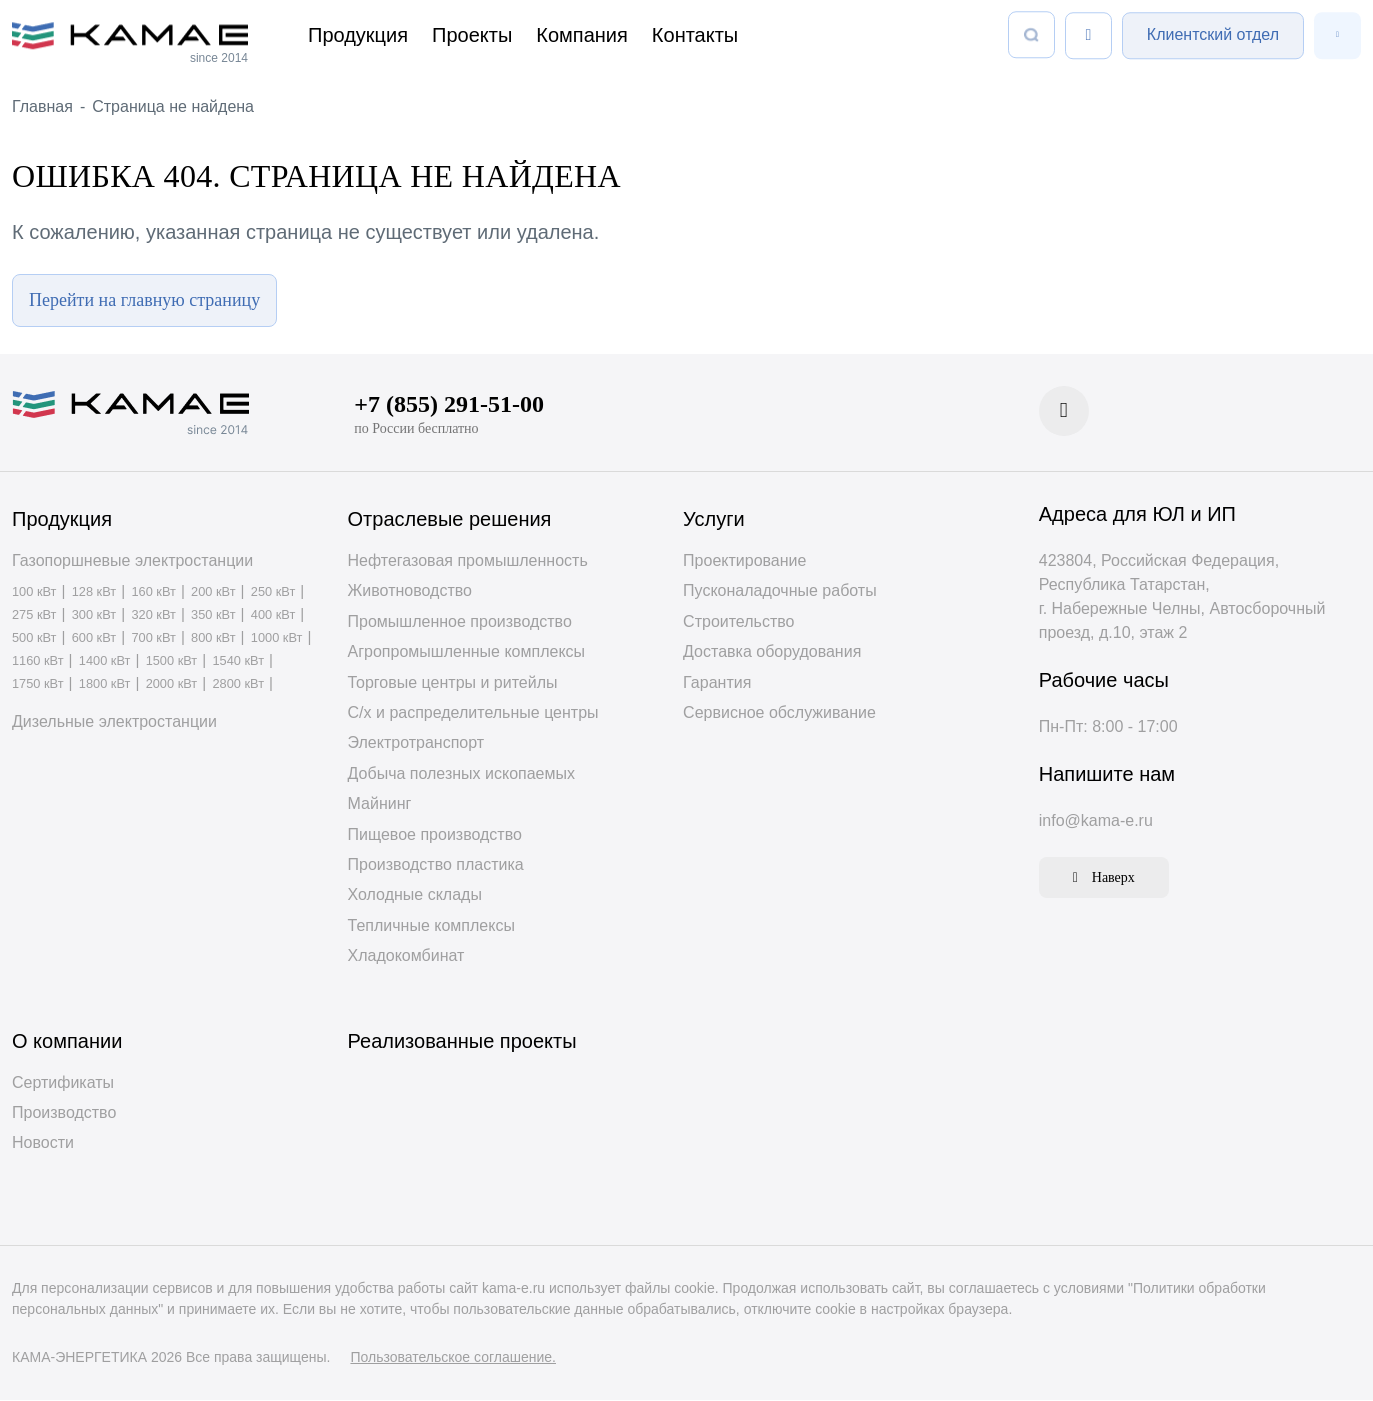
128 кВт (94, 593)
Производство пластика (436, 865)
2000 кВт (172, 685)
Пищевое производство (435, 835)
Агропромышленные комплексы (467, 652)
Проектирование (744, 561)
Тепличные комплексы (431, 926)
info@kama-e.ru (1096, 821)
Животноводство (410, 591)
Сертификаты (63, 1082)
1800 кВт (105, 685)
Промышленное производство (460, 622)
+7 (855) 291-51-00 (449, 405)
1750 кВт (38, 685)
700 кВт (153, 639)
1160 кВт (38, 662)
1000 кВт (277, 639)
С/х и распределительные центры (473, 713)
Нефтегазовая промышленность (468, 561)
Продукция (358, 35)
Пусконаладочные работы (780, 591)
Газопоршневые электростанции (132, 561)
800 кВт (213, 639)
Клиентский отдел (1213, 34)
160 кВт (153, 593)
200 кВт (213, 593)
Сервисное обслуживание (779, 713)
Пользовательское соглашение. (453, 1358)
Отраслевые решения (450, 520)
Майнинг (380, 804)
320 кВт (153, 616)
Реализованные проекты (462, 1041)
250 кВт (273, 593)
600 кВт (94, 639)
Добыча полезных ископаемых (461, 774)
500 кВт (34, 639)
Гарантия (717, 683)
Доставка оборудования (772, 652)
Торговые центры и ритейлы (453, 683)
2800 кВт (238, 685)
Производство (64, 1113)
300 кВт (94, 616)
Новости (43, 1143)
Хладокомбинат (406, 956)
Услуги (714, 520)
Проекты (472, 35)
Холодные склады (415, 895)
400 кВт (273, 616)
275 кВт (34, 616)
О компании (67, 1041)
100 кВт (34, 593)
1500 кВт (172, 662)
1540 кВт (238, 662)
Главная (42, 106)
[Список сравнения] (1088, 35)
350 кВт (213, 616)
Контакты (695, 35)
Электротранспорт (416, 743)
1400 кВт (105, 662)
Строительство (738, 622)
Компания (582, 35)
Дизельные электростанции (114, 722)
